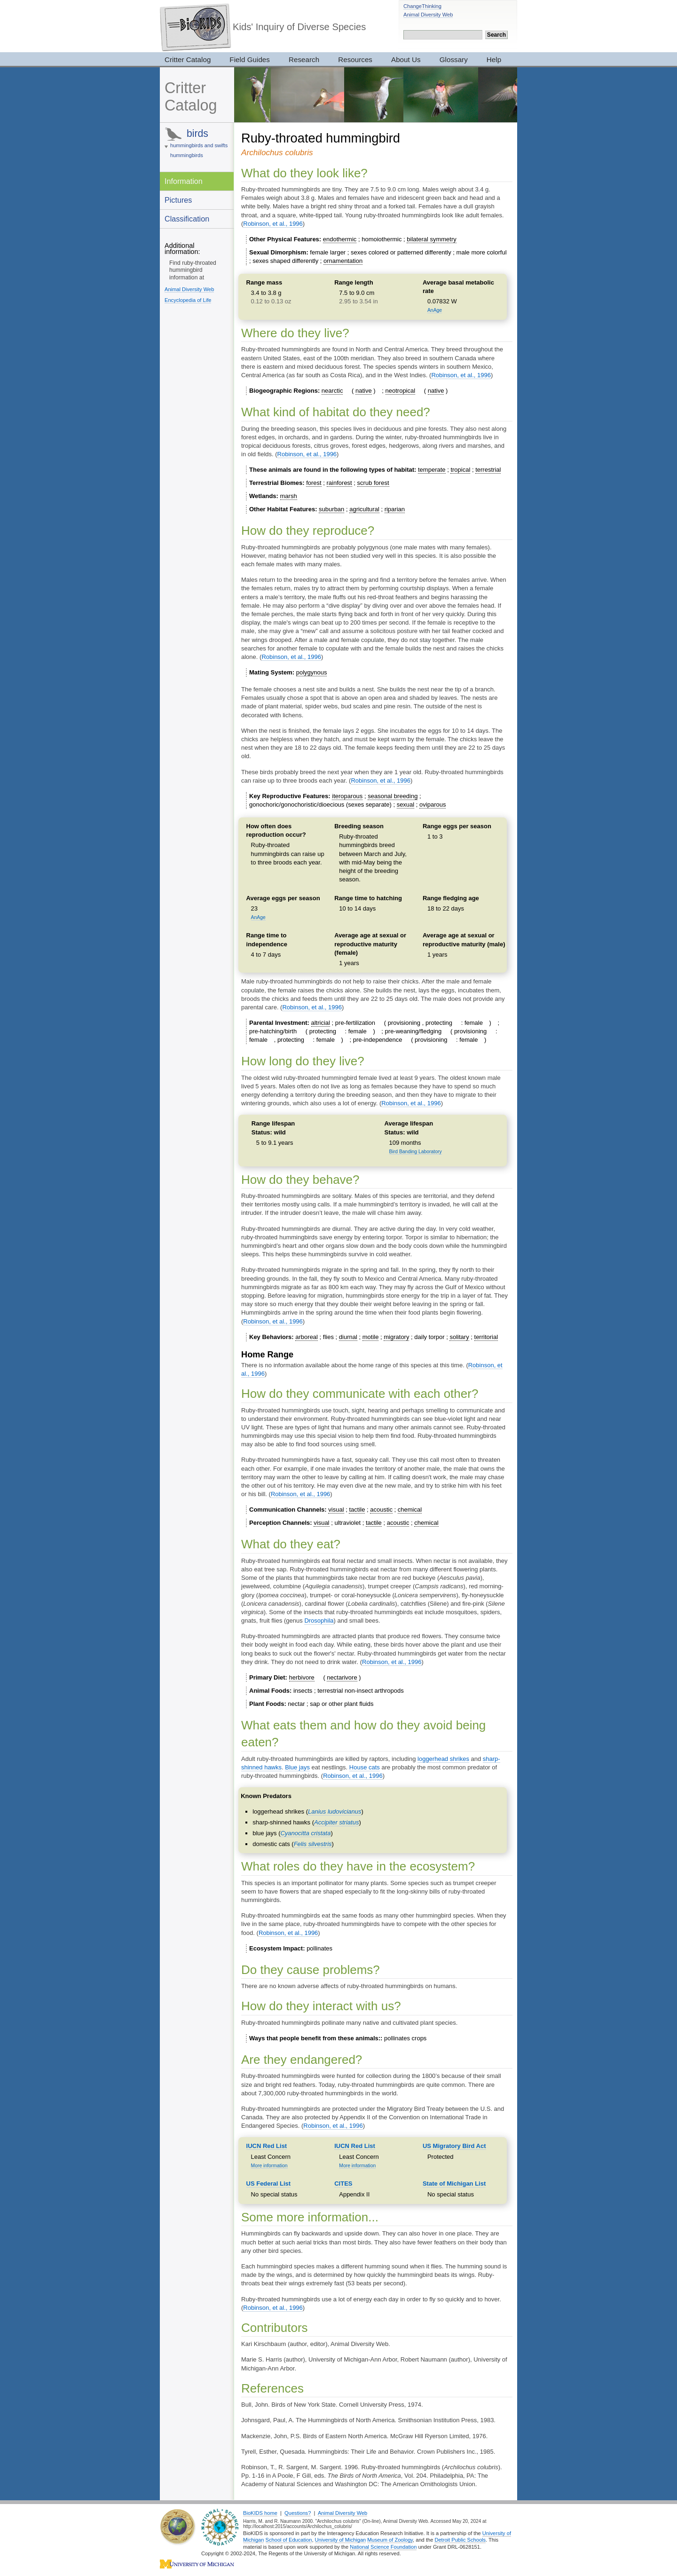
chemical (410, 1509)
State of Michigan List (454, 2183)
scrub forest (373, 482)
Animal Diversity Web (428, 14)
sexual (406, 804)
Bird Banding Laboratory (415, 1151)
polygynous (311, 672)
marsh (288, 495)
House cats (364, 1767)
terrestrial (488, 469)
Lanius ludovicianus (334, 1811)
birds (197, 133)
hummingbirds (186, 155)
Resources (355, 59)
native (363, 390)
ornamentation (342, 260)
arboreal (306, 1336)
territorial (486, 1336)
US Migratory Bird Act (454, 2145)
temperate (432, 469)
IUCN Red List (266, 2145)
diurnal (348, 1336)
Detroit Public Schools (460, 2540)
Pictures (178, 200)
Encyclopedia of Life (188, 300)
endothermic (340, 239)
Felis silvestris (313, 1843)
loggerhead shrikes (443, 1758)
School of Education (289, 2540)
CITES (343, 2183)
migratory (396, 1336)
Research (304, 59)
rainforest (339, 482)
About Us (406, 59)
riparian (395, 509)
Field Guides (249, 59)
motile (370, 1336)
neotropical (401, 390)
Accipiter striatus (336, 1822)
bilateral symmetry (431, 239)
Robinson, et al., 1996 (272, 223)
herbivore (302, 1677)
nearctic (332, 390)
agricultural (364, 509)
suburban (331, 509)
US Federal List (268, 2183)
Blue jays (297, 1767)
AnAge (434, 310)
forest (314, 482)
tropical (460, 469)
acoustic (381, 1509)
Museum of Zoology (390, 2540)
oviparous (432, 804)
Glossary (454, 59)
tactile (357, 1509)
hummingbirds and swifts (199, 145)
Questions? (297, 2513)
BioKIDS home (260, 2513)
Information (184, 181)
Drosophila (318, 1620)
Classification (187, 218)
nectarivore (342, 1677)
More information (269, 2165)
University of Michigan (340, 2540)
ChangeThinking (422, 6)
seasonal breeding (392, 796)
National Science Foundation (383, 2547)
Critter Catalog (188, 59)
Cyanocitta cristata (305, 1833)
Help (494, 59)
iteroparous (347, 796)
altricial (320, 1022)
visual (336, 1509)
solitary (459, 1336)
